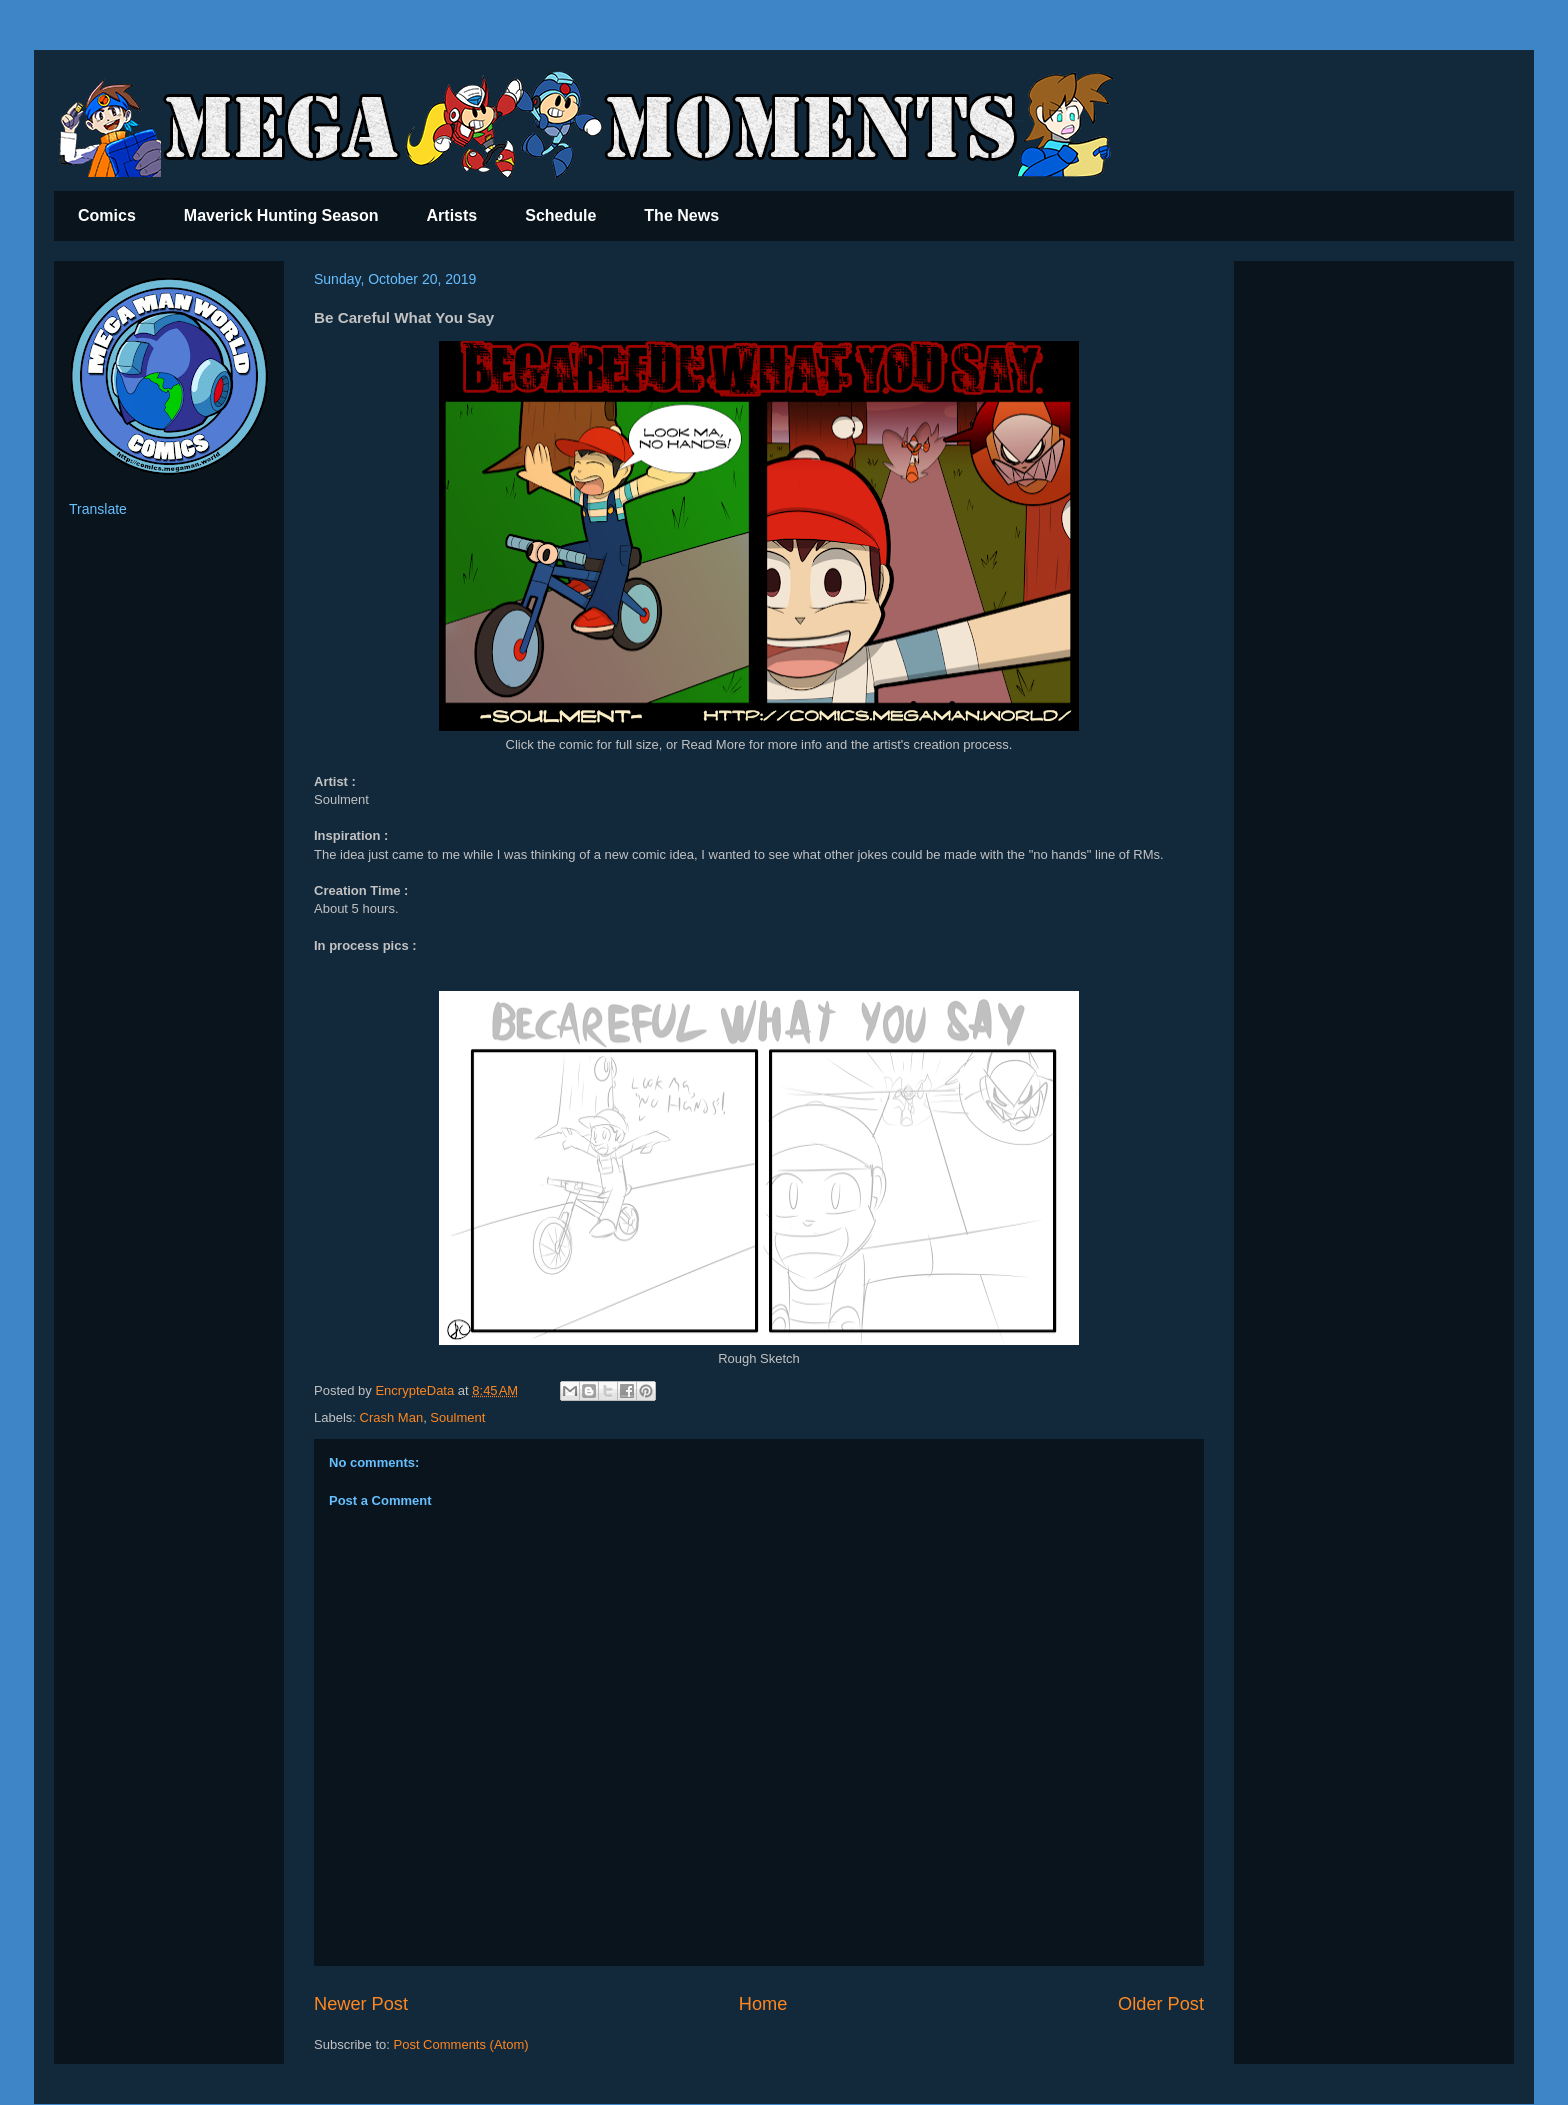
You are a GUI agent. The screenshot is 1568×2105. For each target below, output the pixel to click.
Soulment (457, 1417)
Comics (107, 215)
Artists (452, 215)
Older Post (1161, 2004)
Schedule (560, 215)
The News (681, 215)
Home (763, 2004)
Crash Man (392, 1417)
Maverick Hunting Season (281, 215)
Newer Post (361, 2004)
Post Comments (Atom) (461, 2044)
